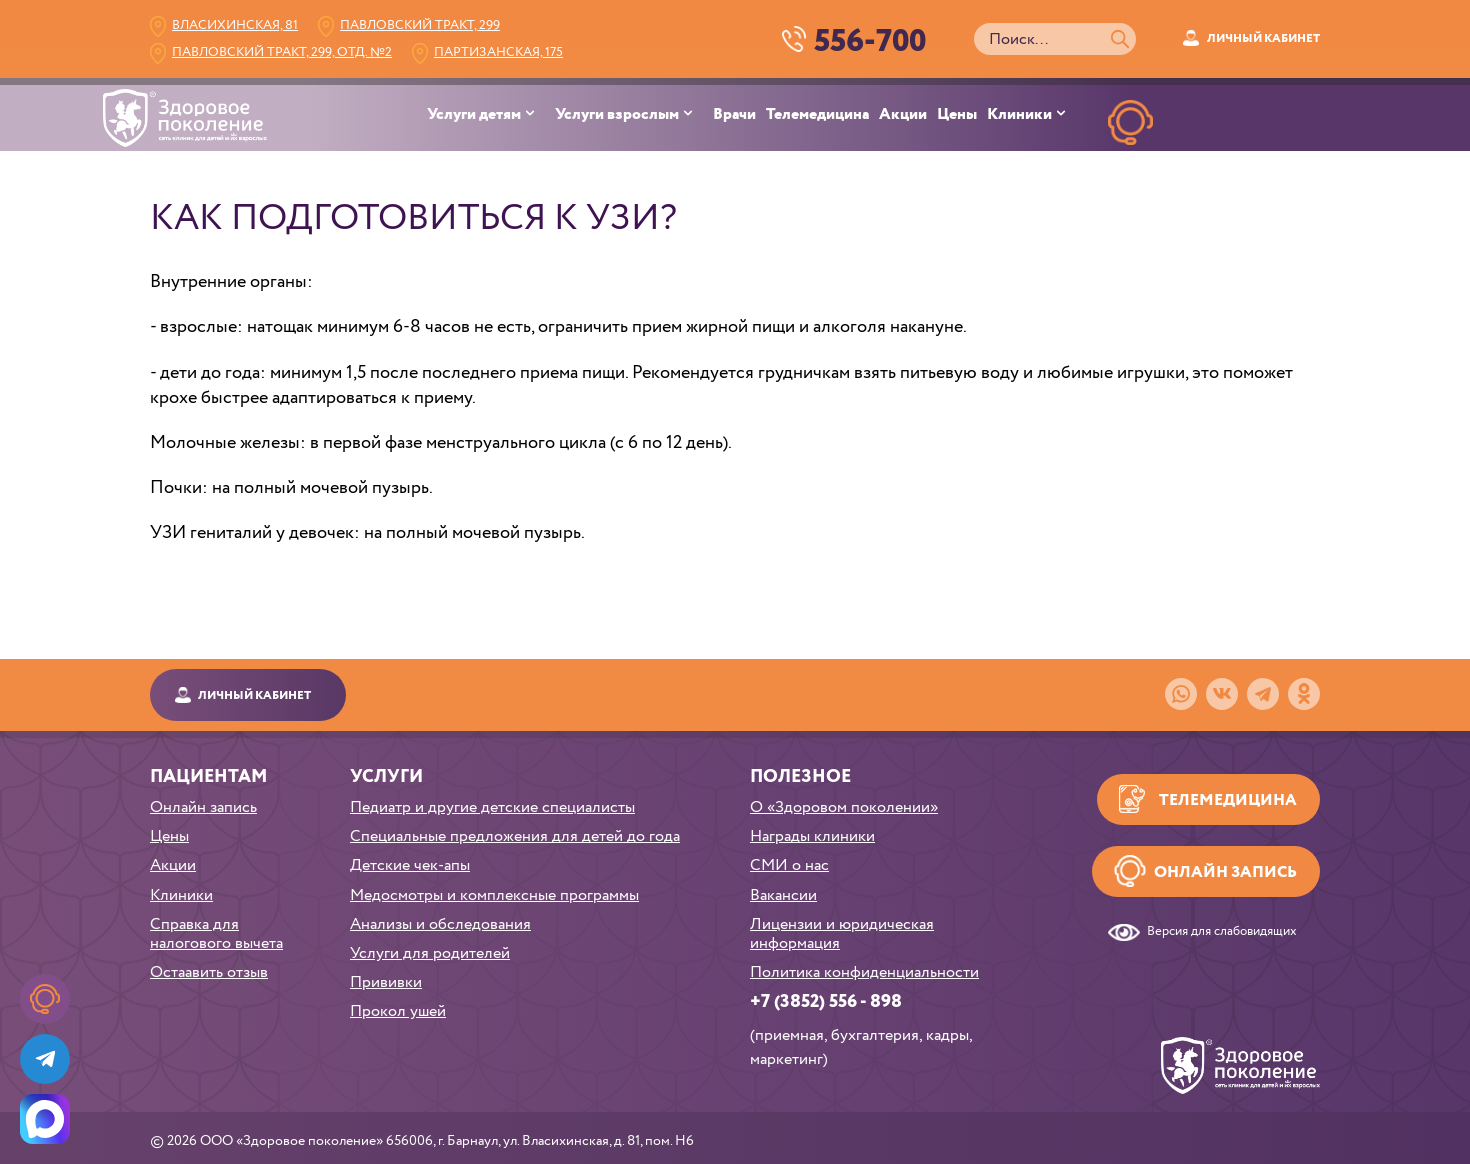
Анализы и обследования (440, 924)
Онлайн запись (203, 807)
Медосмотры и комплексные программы (494, 895)
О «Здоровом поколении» (844, 807)
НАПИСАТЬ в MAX (1318, 169)
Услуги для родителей (430, 953)
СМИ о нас (789, 865)
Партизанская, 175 (498, 52)
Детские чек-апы (410, 865)
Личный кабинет (1263, 38)
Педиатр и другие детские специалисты (492, 807)
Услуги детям (474, 115)
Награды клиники (812, 836)
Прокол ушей (398, 1011)
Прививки (386, 982)
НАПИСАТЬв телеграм (1224, 169)
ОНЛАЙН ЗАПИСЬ (1130, 169)
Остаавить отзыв (209, 972)
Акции (903, 115)
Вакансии (783, 895)
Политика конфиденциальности (864, 972)
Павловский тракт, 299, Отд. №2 (282, 52)
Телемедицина (817, 115)
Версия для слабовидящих (1222, 932)
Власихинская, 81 (235, 25)
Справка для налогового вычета (216, 934)
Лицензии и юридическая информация (842, 934)
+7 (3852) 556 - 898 (826, 1002)
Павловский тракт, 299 (420, 25)
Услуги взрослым (617, 115)
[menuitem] (491, 115)
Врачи (734, 115)
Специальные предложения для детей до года (515, 836)
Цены (957, 115)
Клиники (1019, 115)
